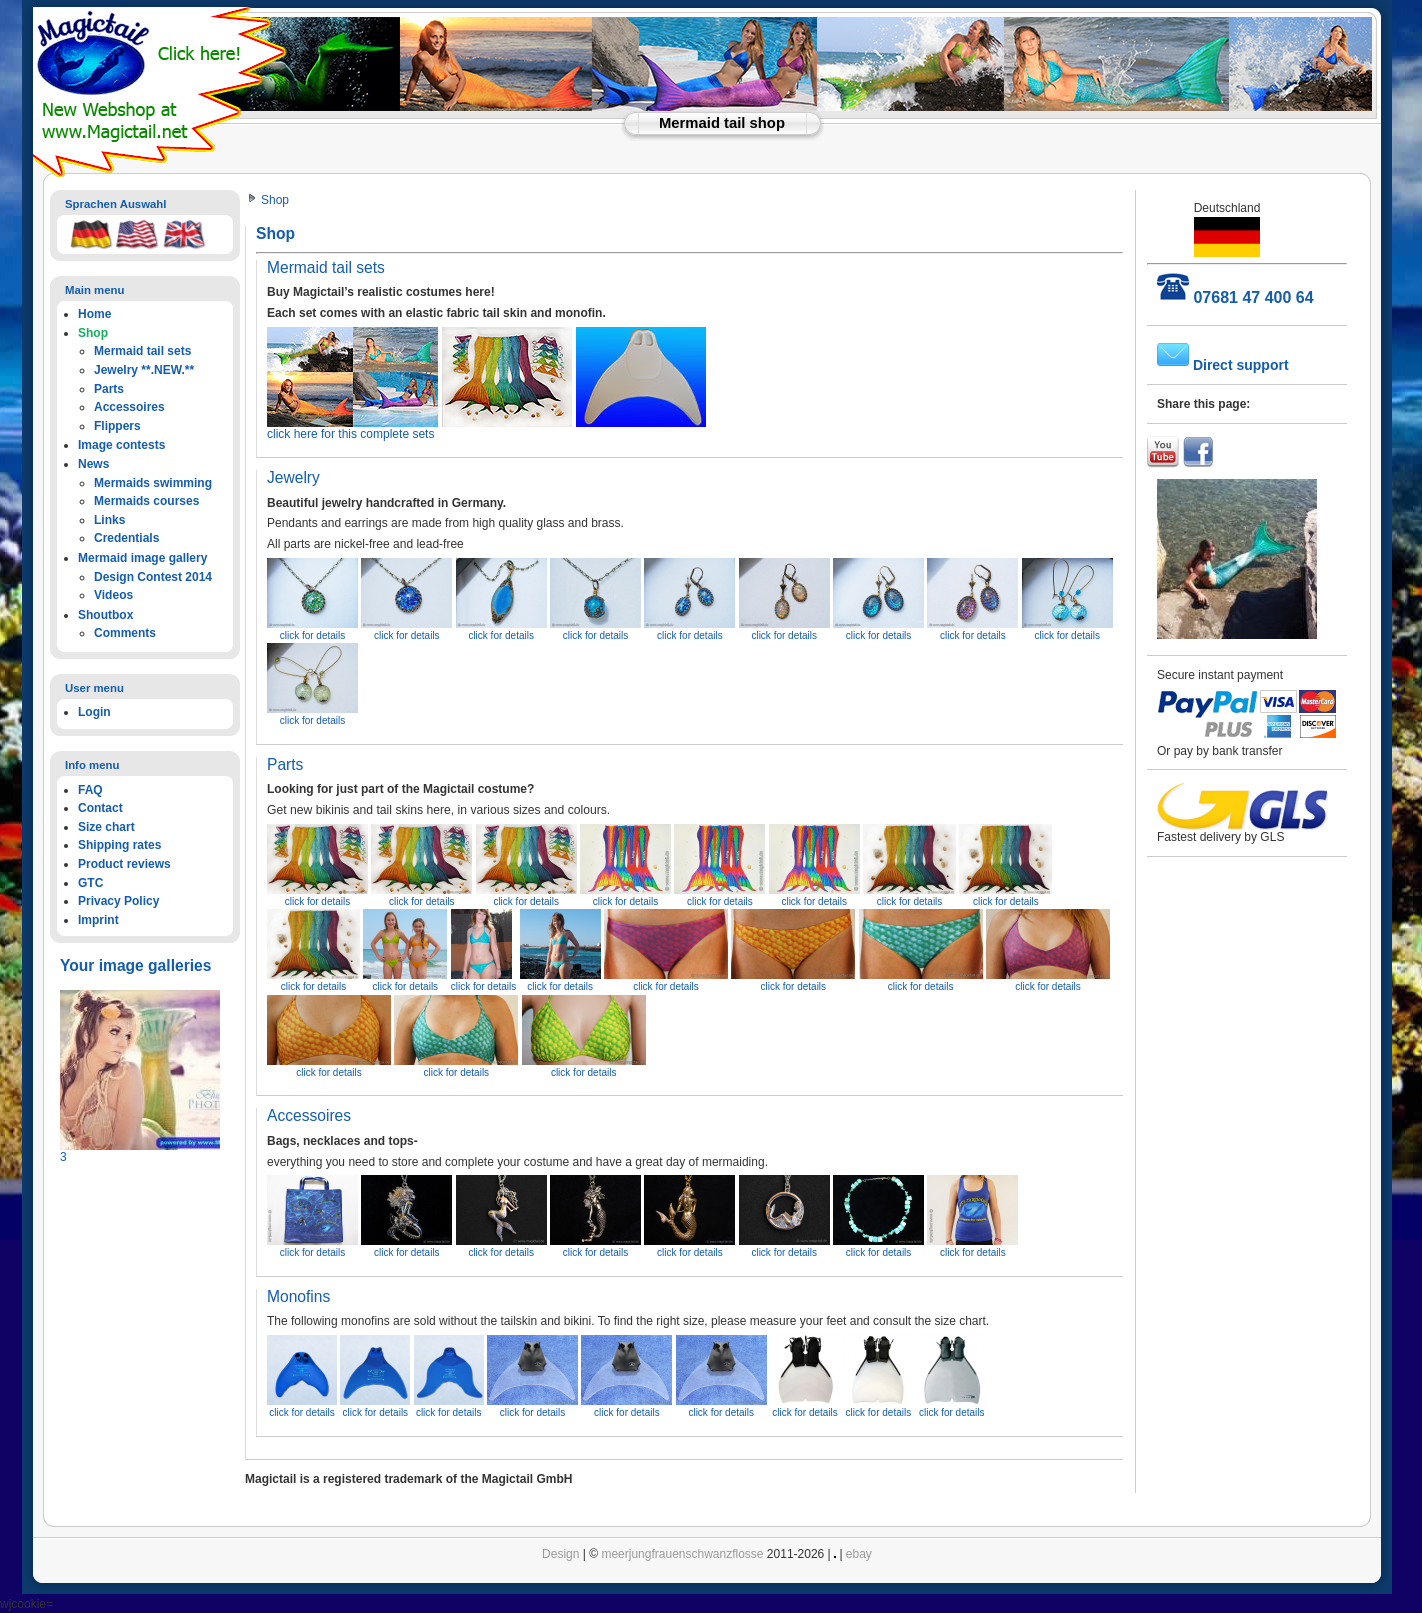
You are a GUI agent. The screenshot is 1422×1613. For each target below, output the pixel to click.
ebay (859, 1554)
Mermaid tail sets (326, 267)
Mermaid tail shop (722, 123)
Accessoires (309, 1115)
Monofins (298, 1296)
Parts (285, 764)
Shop (275, 200)
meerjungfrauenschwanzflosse (682, 1554)
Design (560, 1554)
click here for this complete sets (486, 428)
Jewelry (293, 477)
